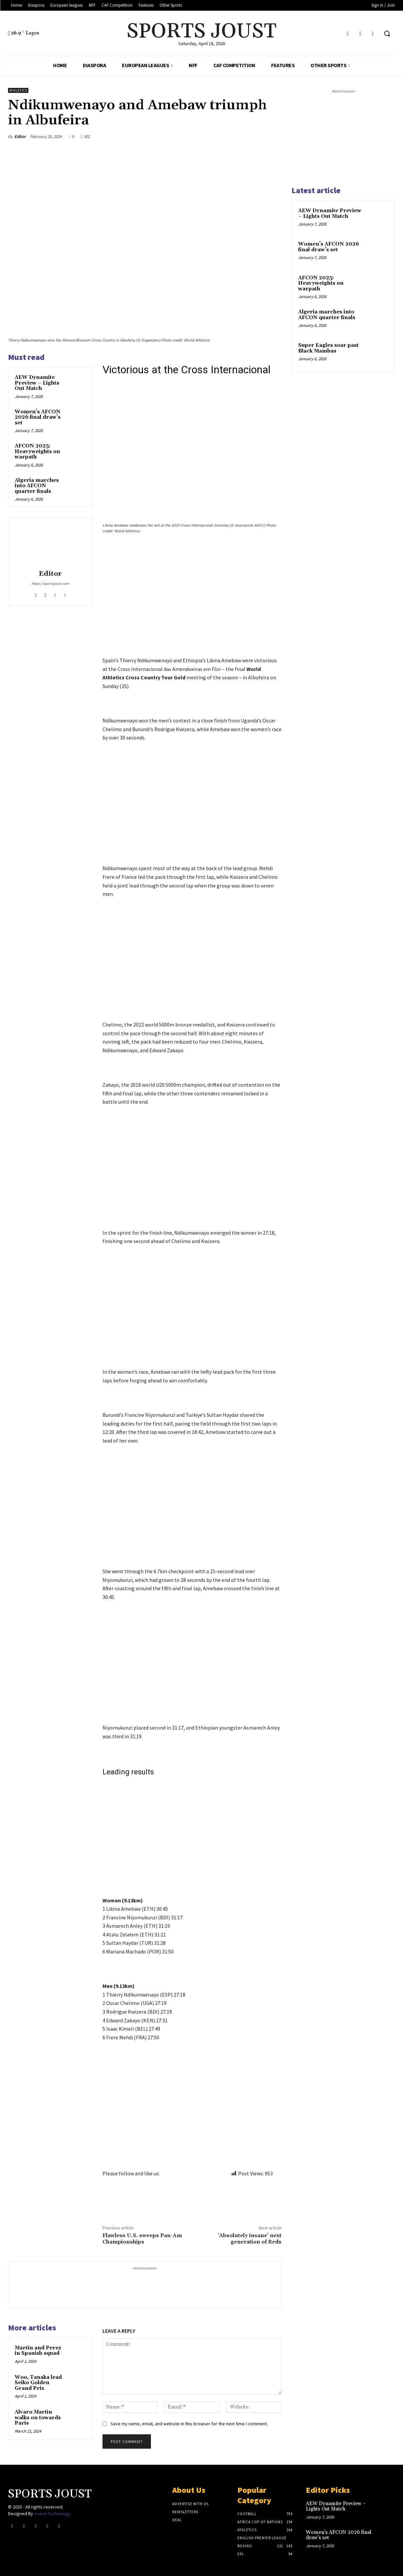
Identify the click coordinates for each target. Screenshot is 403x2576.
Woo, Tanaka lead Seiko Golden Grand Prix (38, 2383)
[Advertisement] (192, 607)
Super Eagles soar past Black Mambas (328, 348)
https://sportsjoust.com (50, 583)
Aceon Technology (52, 2514)
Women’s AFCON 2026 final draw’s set (37, 417)
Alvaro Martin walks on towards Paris (38, 2417)
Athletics (18, 90)
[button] (387, 33)
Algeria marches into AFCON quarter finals (37, 486)
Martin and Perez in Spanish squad (38, 2351)
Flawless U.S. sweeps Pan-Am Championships (142, 2238)
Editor (20, 136)
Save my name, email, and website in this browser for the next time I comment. (189, 2424)
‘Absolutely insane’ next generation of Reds (249, 2238)
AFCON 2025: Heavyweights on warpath (37, 451)
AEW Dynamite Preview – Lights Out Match (37, 383)
